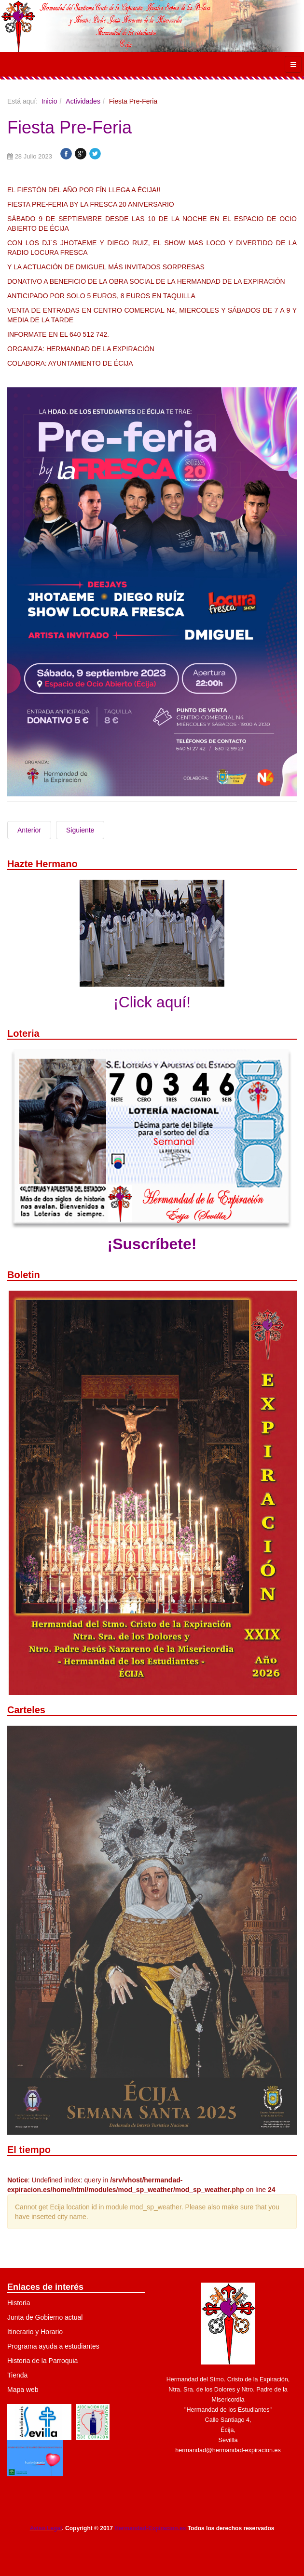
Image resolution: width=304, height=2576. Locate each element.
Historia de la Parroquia (42, 2361)
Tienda (17, 2375)
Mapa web (23, 2389)
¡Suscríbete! (152, 1244)
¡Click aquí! (152, 1002)
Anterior (29, 830)
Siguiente (80, 830)
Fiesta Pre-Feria (69, 127)
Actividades (83, 101)
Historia (18, 2303)
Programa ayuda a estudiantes (53, 2346)
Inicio (49, 101)
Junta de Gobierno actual (45, 2317)
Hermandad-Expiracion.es (150, 2528)
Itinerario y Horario (35, 2332)
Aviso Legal (45, 2528)
